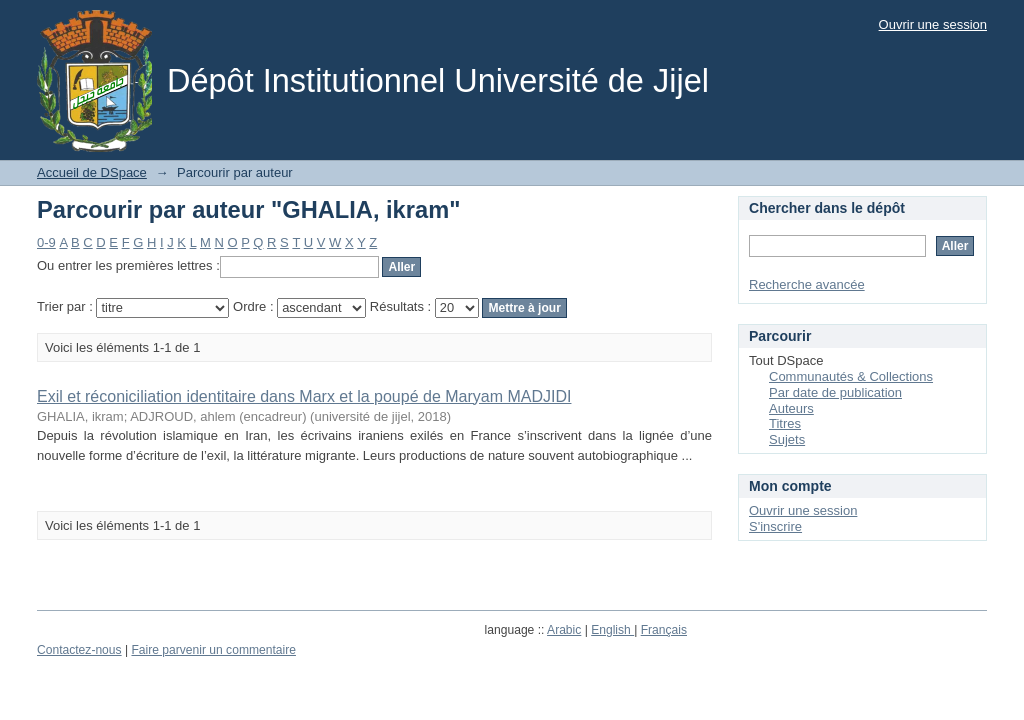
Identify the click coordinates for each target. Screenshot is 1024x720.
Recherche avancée (807, 284)
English (612, 630)
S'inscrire (775, 526)
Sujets (787, 439)
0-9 (46, 242)
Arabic (564, 630)
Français (664, 630)
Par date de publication (835, 392)
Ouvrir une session (933, 24)
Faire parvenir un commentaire (213, 650)
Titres (785, 423)
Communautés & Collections (851, 376)
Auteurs (791, 408)
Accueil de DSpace (92, 172)
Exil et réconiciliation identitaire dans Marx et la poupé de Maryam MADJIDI (304, 396)
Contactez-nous (79, 650)
